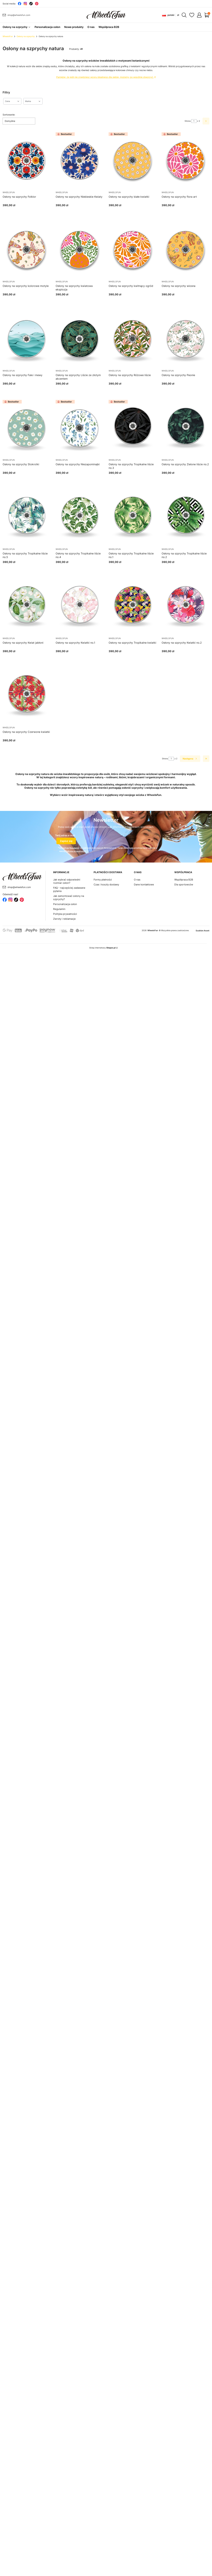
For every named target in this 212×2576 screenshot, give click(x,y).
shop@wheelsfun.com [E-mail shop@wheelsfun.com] (19, 15)
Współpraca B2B (183, 879)
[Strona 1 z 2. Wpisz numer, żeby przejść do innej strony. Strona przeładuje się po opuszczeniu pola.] (194, 121)
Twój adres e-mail (65, 835)
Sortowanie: (9, 114)
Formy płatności (103, 879)
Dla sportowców (183, 884)
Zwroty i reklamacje (64, 918)
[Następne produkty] (190, 758)
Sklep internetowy (102, 947)
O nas (137, 879)
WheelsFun (8, 36)
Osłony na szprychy (26, 36)
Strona (188, 121)
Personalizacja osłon (65, 904)
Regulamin (74, 848)
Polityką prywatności (75, 851)
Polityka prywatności (65, 913)
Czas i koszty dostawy (106, 884)
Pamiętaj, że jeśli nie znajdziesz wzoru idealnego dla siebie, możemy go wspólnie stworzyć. (105, 77)
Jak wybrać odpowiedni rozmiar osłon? (66, 881)
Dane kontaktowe (144, 884)
